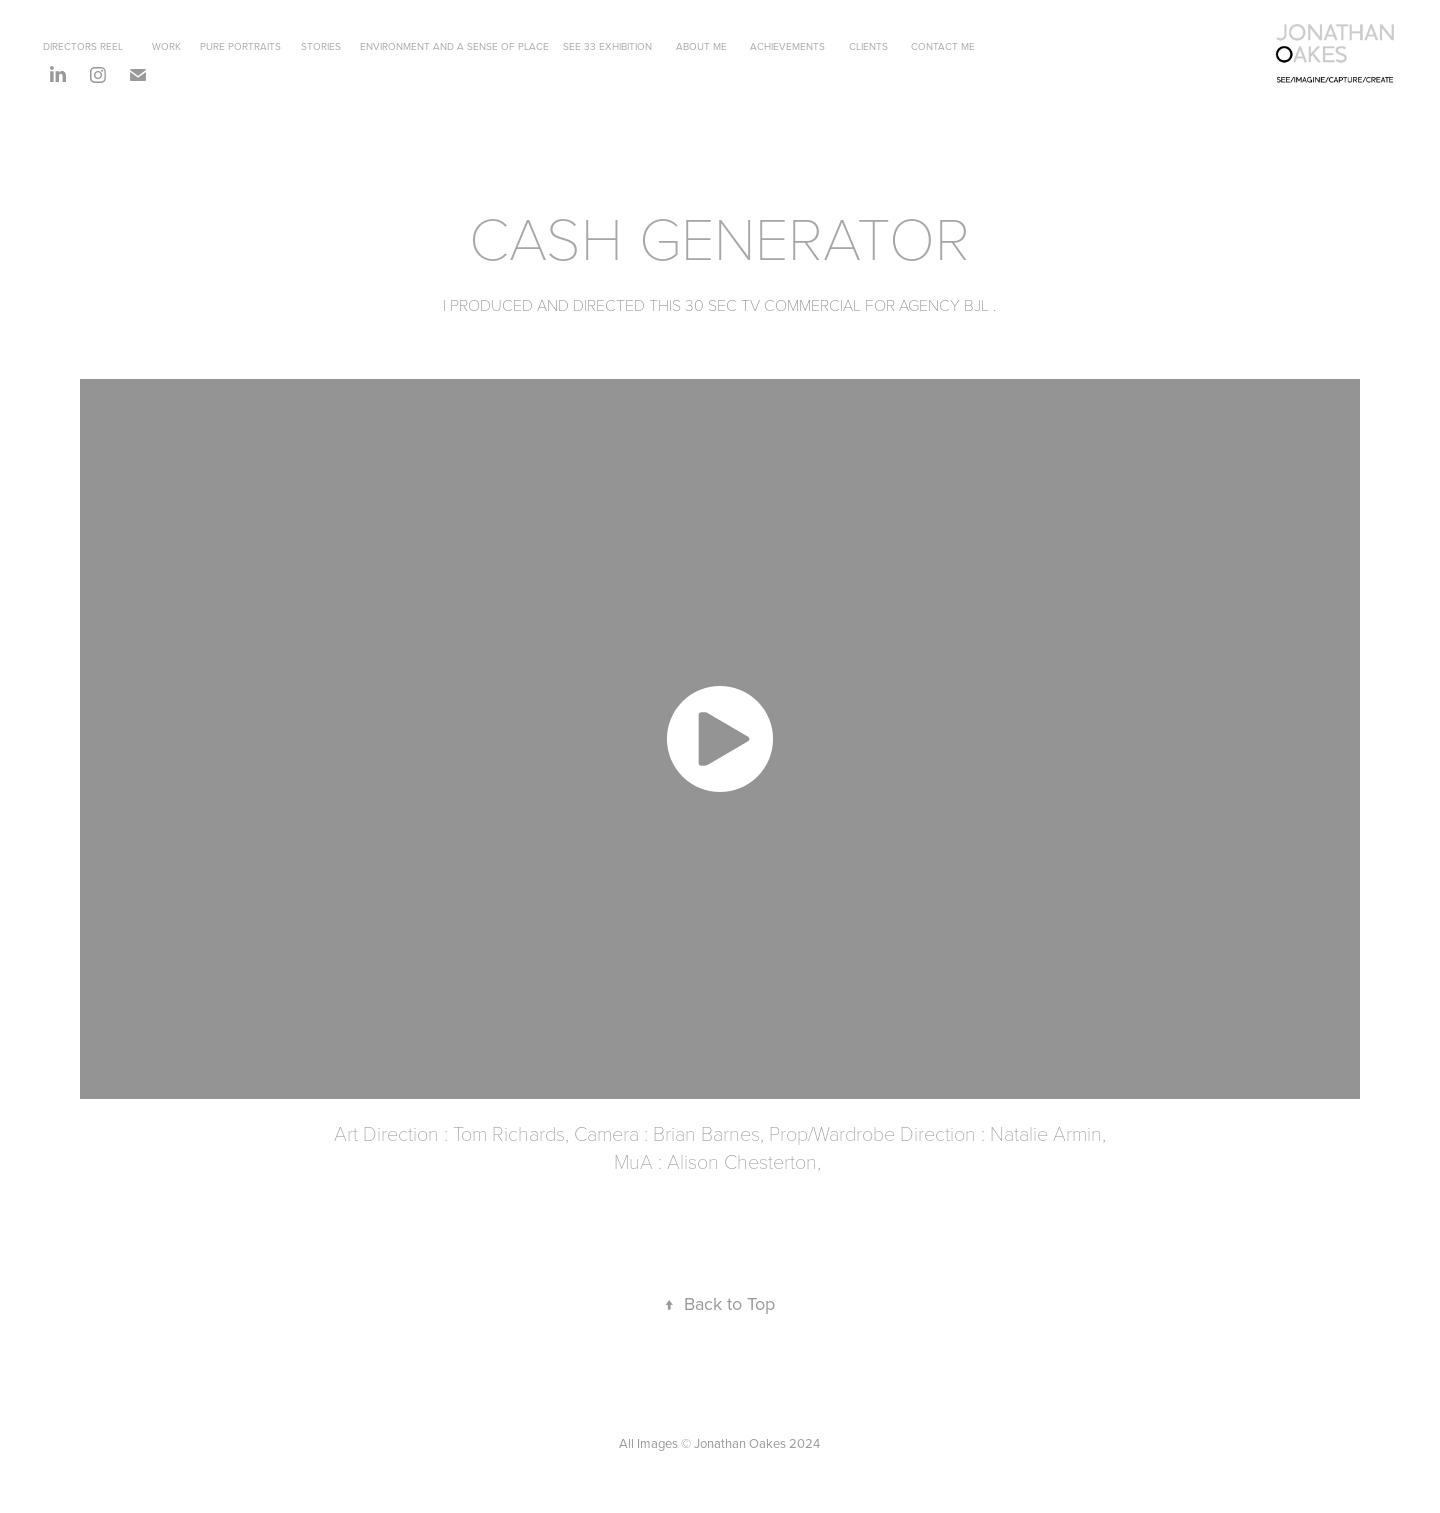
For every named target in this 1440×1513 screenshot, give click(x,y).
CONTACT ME (943, 46)
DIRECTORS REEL (83, 46)
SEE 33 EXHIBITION (607, 46)
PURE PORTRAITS (240, 46)
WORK (166, 46)
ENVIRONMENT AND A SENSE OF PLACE (454, 46)
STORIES (321, 46)
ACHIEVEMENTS (787, 46)
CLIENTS (868, 46)
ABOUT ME (701, 46)
